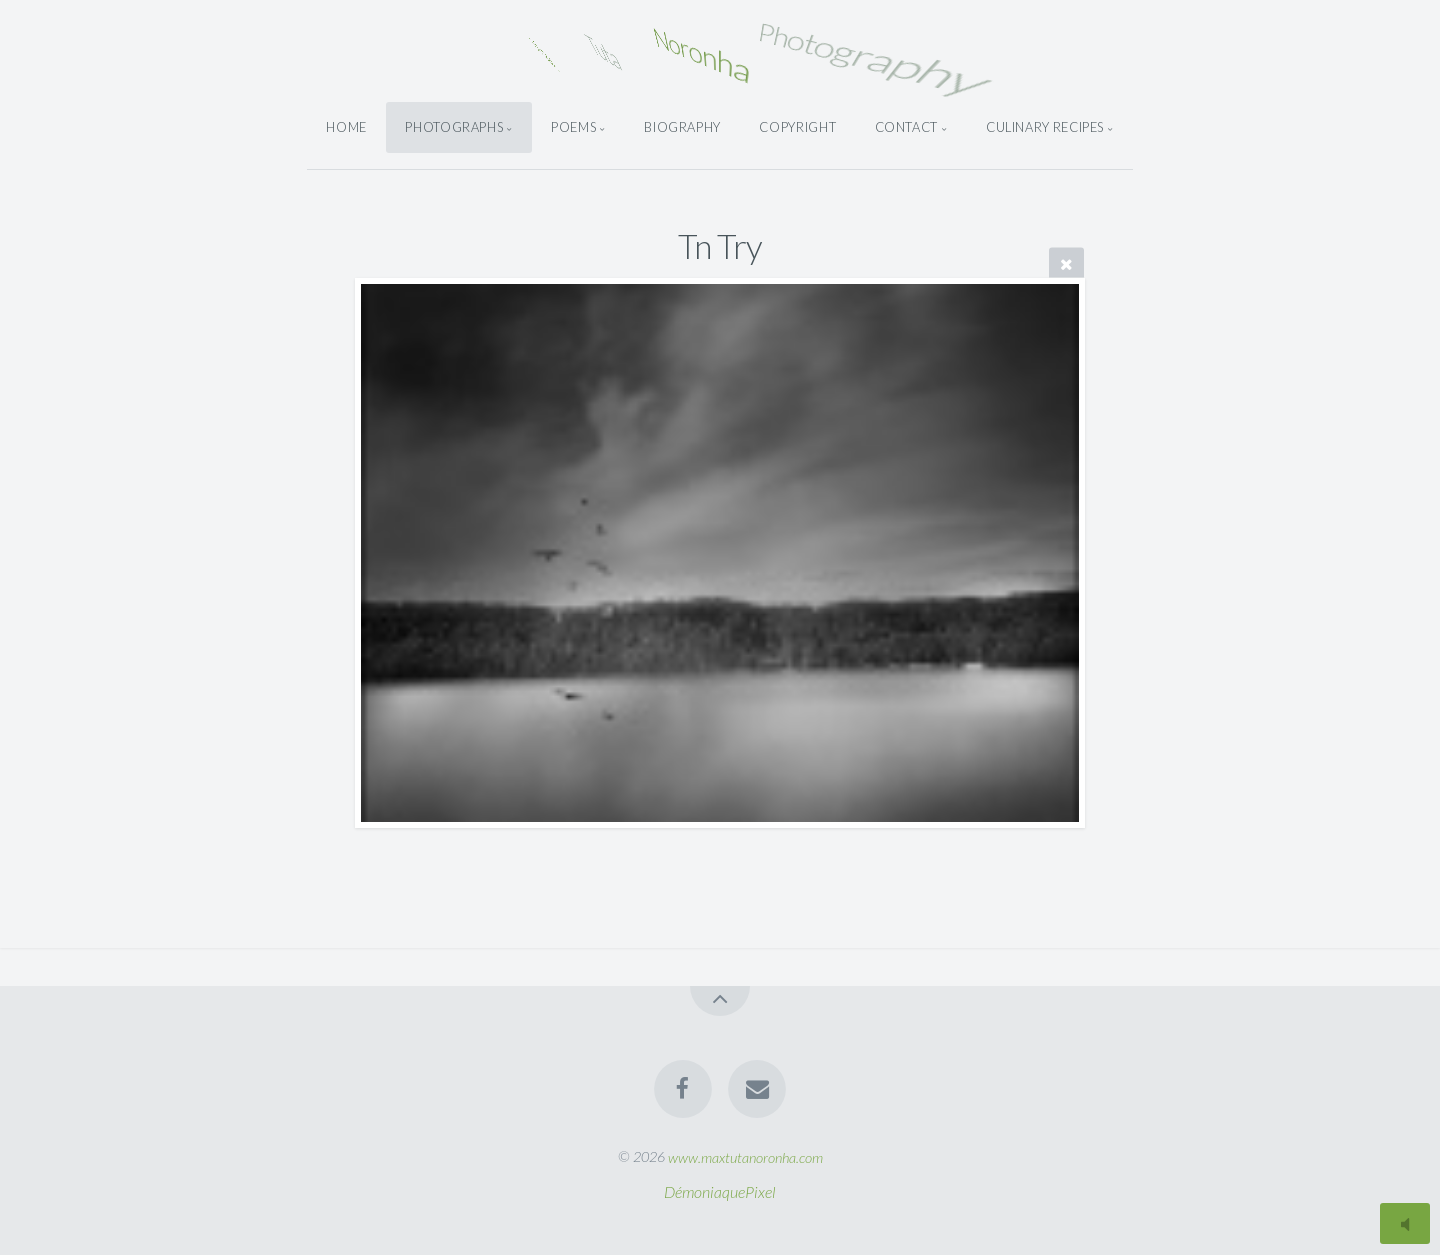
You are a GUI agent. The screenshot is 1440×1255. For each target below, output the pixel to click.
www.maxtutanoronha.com (745, 1156)
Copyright (797, 127)
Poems (573, 127)
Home (346, 127)
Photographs (454, 127)
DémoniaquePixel (720, 1191)
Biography (682, 127)
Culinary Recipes (1045, 127)
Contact (906, 127)
